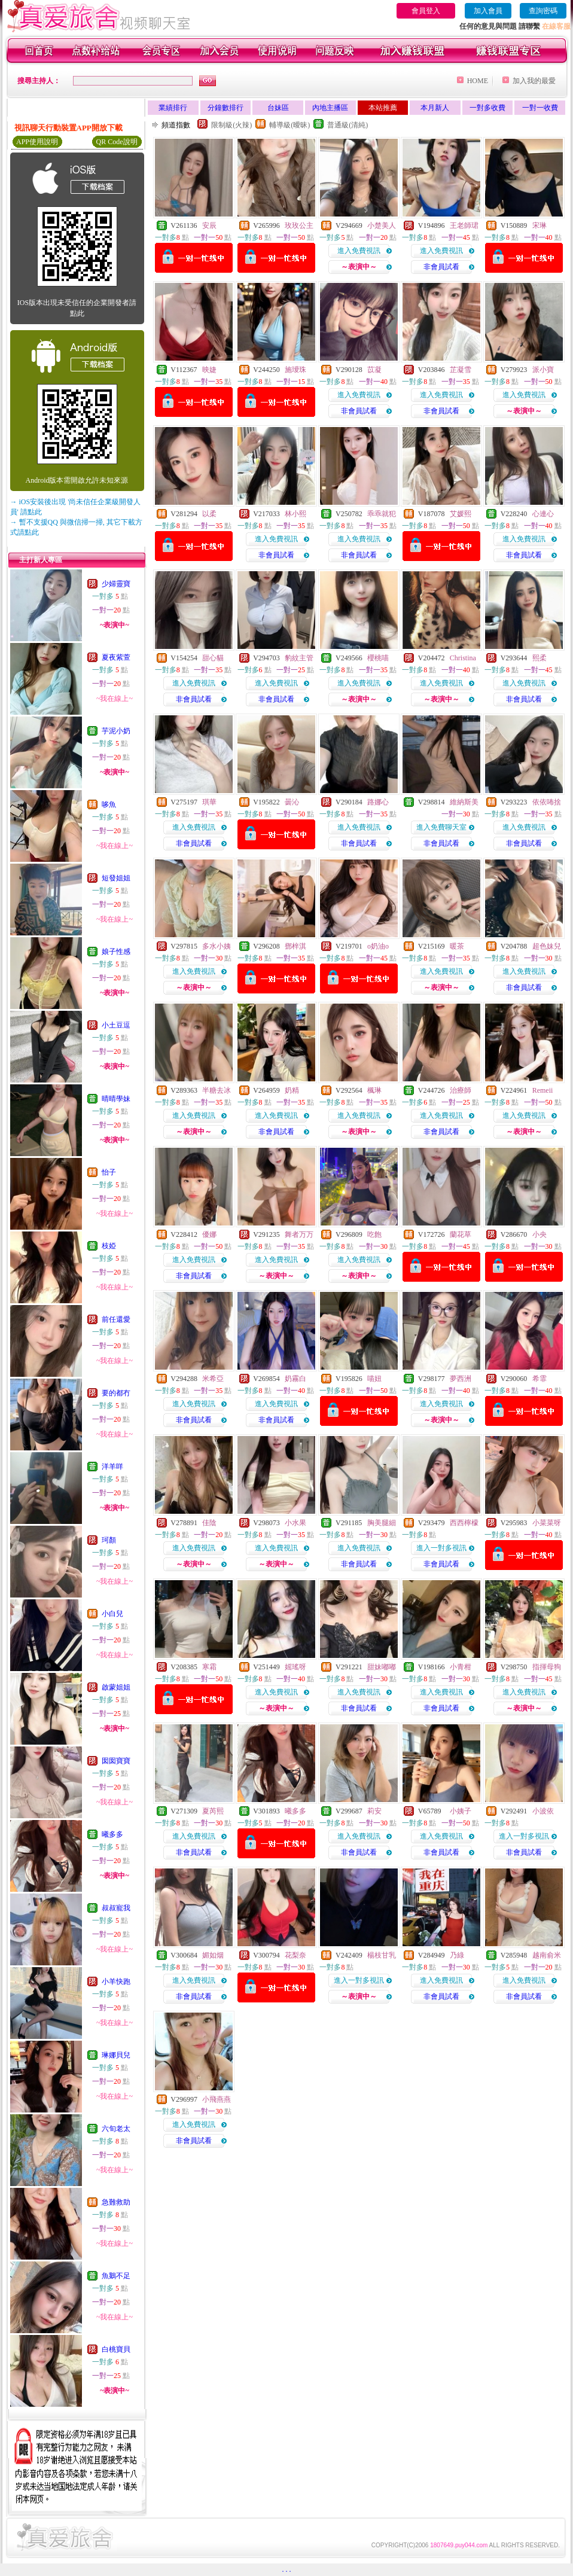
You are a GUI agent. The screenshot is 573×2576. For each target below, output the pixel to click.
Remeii (542, 1090)
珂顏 (109, 1540)
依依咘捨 (546, 802)
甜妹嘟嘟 (381, 1667)
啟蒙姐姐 (116, 1687)
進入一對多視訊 (441, 1548)
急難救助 (116, 2202)
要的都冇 (116, 1393)
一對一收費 (540, 107)
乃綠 (457, 1955)
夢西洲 (460, 1378)
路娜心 (378, 802)
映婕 (209, 369)
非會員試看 (441, 267)
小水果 (295, 1523)
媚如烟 (213, 1955)
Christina (463, 658)
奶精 (292, 1090)
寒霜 (209, 1667)
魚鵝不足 (116, 2276)
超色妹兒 (546, 946)
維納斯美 (464, 802)
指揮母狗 (546, 1667)
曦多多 (112, 1834)
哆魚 (109, 804)
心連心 (543, 514)
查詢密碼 (543, 11)
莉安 (374, 1811)
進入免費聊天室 (441, 827)
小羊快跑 (116, 1981)
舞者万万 (299, 1234)
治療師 (460, 1090)
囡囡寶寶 (116, 1761)
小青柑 (460, 1667)
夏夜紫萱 (116, 657)
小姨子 (460, 1811)
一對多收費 (487, 107)
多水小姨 (216, 946)
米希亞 (213, 1378)
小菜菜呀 (546, 1523)
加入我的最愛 (534, 81)
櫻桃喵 (378, 658)
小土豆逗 (116, 1025)
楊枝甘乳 (381, 1955)
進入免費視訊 (358, 250)
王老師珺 (464, 225)
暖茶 (457, 946)
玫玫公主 (299, 225)
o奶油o (378, 946)
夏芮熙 (213, 1811)
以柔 (209, 514)
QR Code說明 (117, 142)
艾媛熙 (460, 514)
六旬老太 (116, 2128)
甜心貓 (213, 658)
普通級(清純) (347, 125)
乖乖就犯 (381, 514)
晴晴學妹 (116, 1099)
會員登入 (426, 11)
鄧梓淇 (295, 946)
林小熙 (295, 514)
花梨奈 (295, 1955)
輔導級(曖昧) (289, 125)
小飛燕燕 (216, 2099)
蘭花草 (460, 1234)
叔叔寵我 (116, 1908)
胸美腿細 (381, 1523)
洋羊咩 (112, 1466)
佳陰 (209, 1523)
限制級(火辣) (231, 125)
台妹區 (278, 107)
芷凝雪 (460, 369)
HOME (477, 81)
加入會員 (488, 11)
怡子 (109, 1172)
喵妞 (374, 1378)
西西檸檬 (464, 1523)
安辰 (209, 225)
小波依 (543, 1811)
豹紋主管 (299, 658)
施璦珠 (295, 369)
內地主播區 (330, 107)
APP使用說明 (37, 142)
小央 (539, 1234)
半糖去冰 (216, 1090)
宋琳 (539, 225)
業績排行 (173, 107)
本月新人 (434, 107)
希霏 (539, 1378)
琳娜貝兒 (116, 2055)
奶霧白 (295, 1378)
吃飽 (374, 1234)
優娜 (209, 1234)
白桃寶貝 (116, 2349)
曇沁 (292, 802)
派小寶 (543, 369)
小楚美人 (381, 225)
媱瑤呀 (295, 1667)
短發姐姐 (116, 878)
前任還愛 (116, 1319)
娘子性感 (116, 951)
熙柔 (539, 658)
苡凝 (374, 369)
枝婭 (109, 1246)
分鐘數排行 (225, 107)
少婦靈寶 (116, 584)
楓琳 (374, 1090)
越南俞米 (546, 1955)
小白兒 (112, 1613)
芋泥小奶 (116, 731)
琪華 (209, 802)
